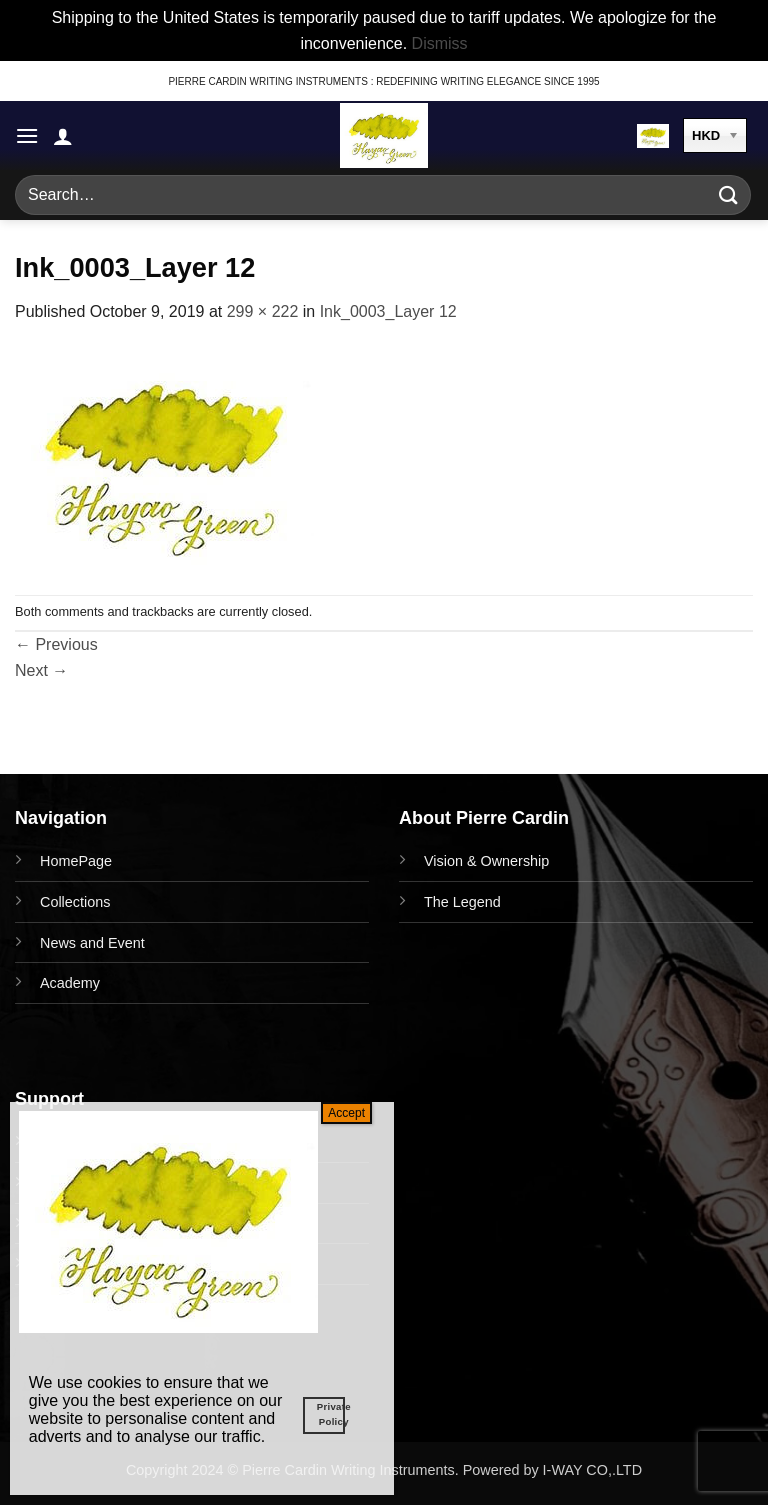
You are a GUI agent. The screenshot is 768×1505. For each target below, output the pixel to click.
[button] (27, 135)
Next (41, 670)
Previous (56, 644)
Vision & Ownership (486, 861)
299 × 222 (263, 311)
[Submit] (729, 195)
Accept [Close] (346, 1113)
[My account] (63, 136)
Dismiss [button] (440, 43)
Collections (75, 902)
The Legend (462, 902)
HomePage (76, 861)
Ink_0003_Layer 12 (388, 311)
